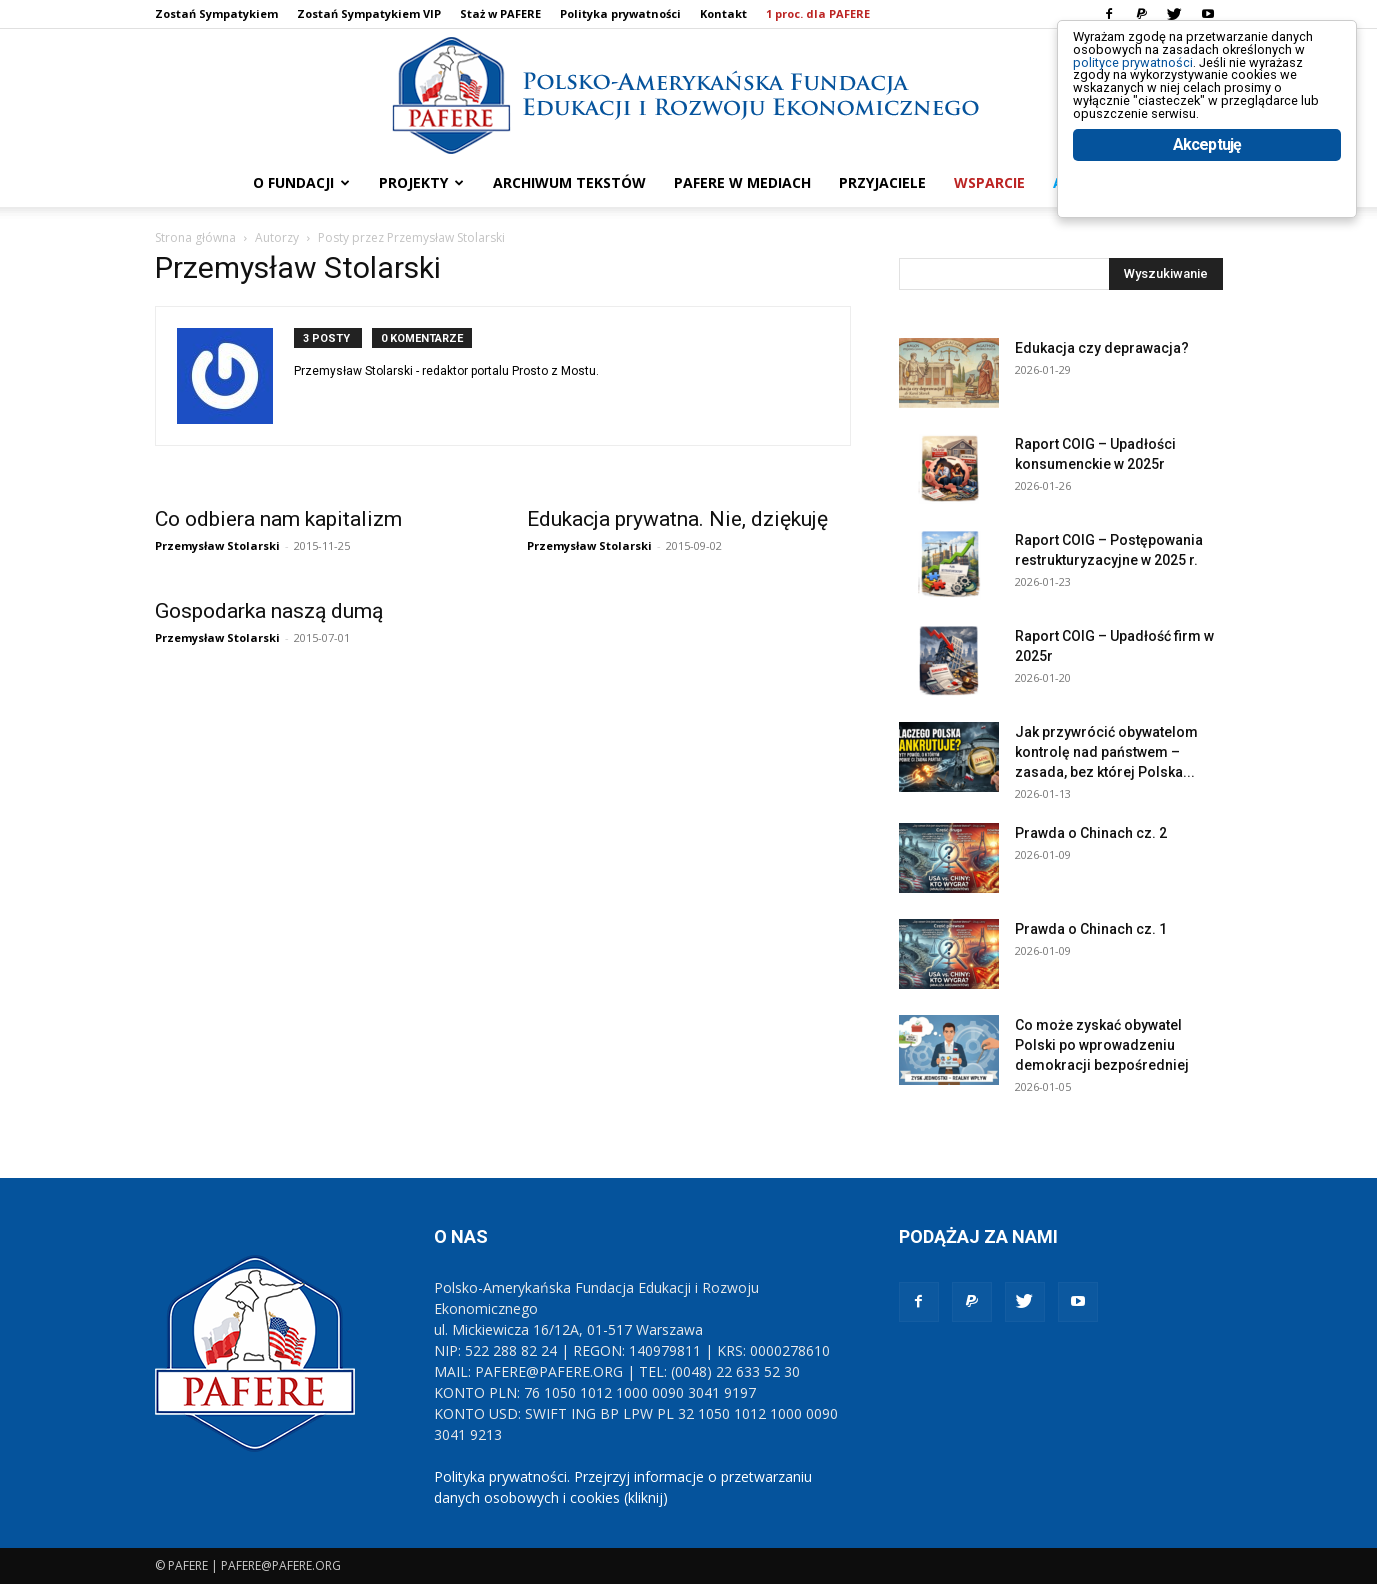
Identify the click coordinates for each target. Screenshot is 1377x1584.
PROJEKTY (421, 182)
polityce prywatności (1158, 81)
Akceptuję (1207, 207)
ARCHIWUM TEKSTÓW (569, 182)
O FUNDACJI (301, 182)
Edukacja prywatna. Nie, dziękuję (677, 519)
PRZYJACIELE (882, 182)
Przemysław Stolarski (217, 545)
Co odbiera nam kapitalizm (278, 519)
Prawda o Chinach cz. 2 (1091, 833)
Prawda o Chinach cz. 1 (1091, 929)
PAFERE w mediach (742, 182)
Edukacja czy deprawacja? (1102, 348)
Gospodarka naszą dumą (269, 611)
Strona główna (195, 237)
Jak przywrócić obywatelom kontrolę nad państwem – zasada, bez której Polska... (1106, 752)
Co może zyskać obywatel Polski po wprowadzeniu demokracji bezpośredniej (1102, 1045)
